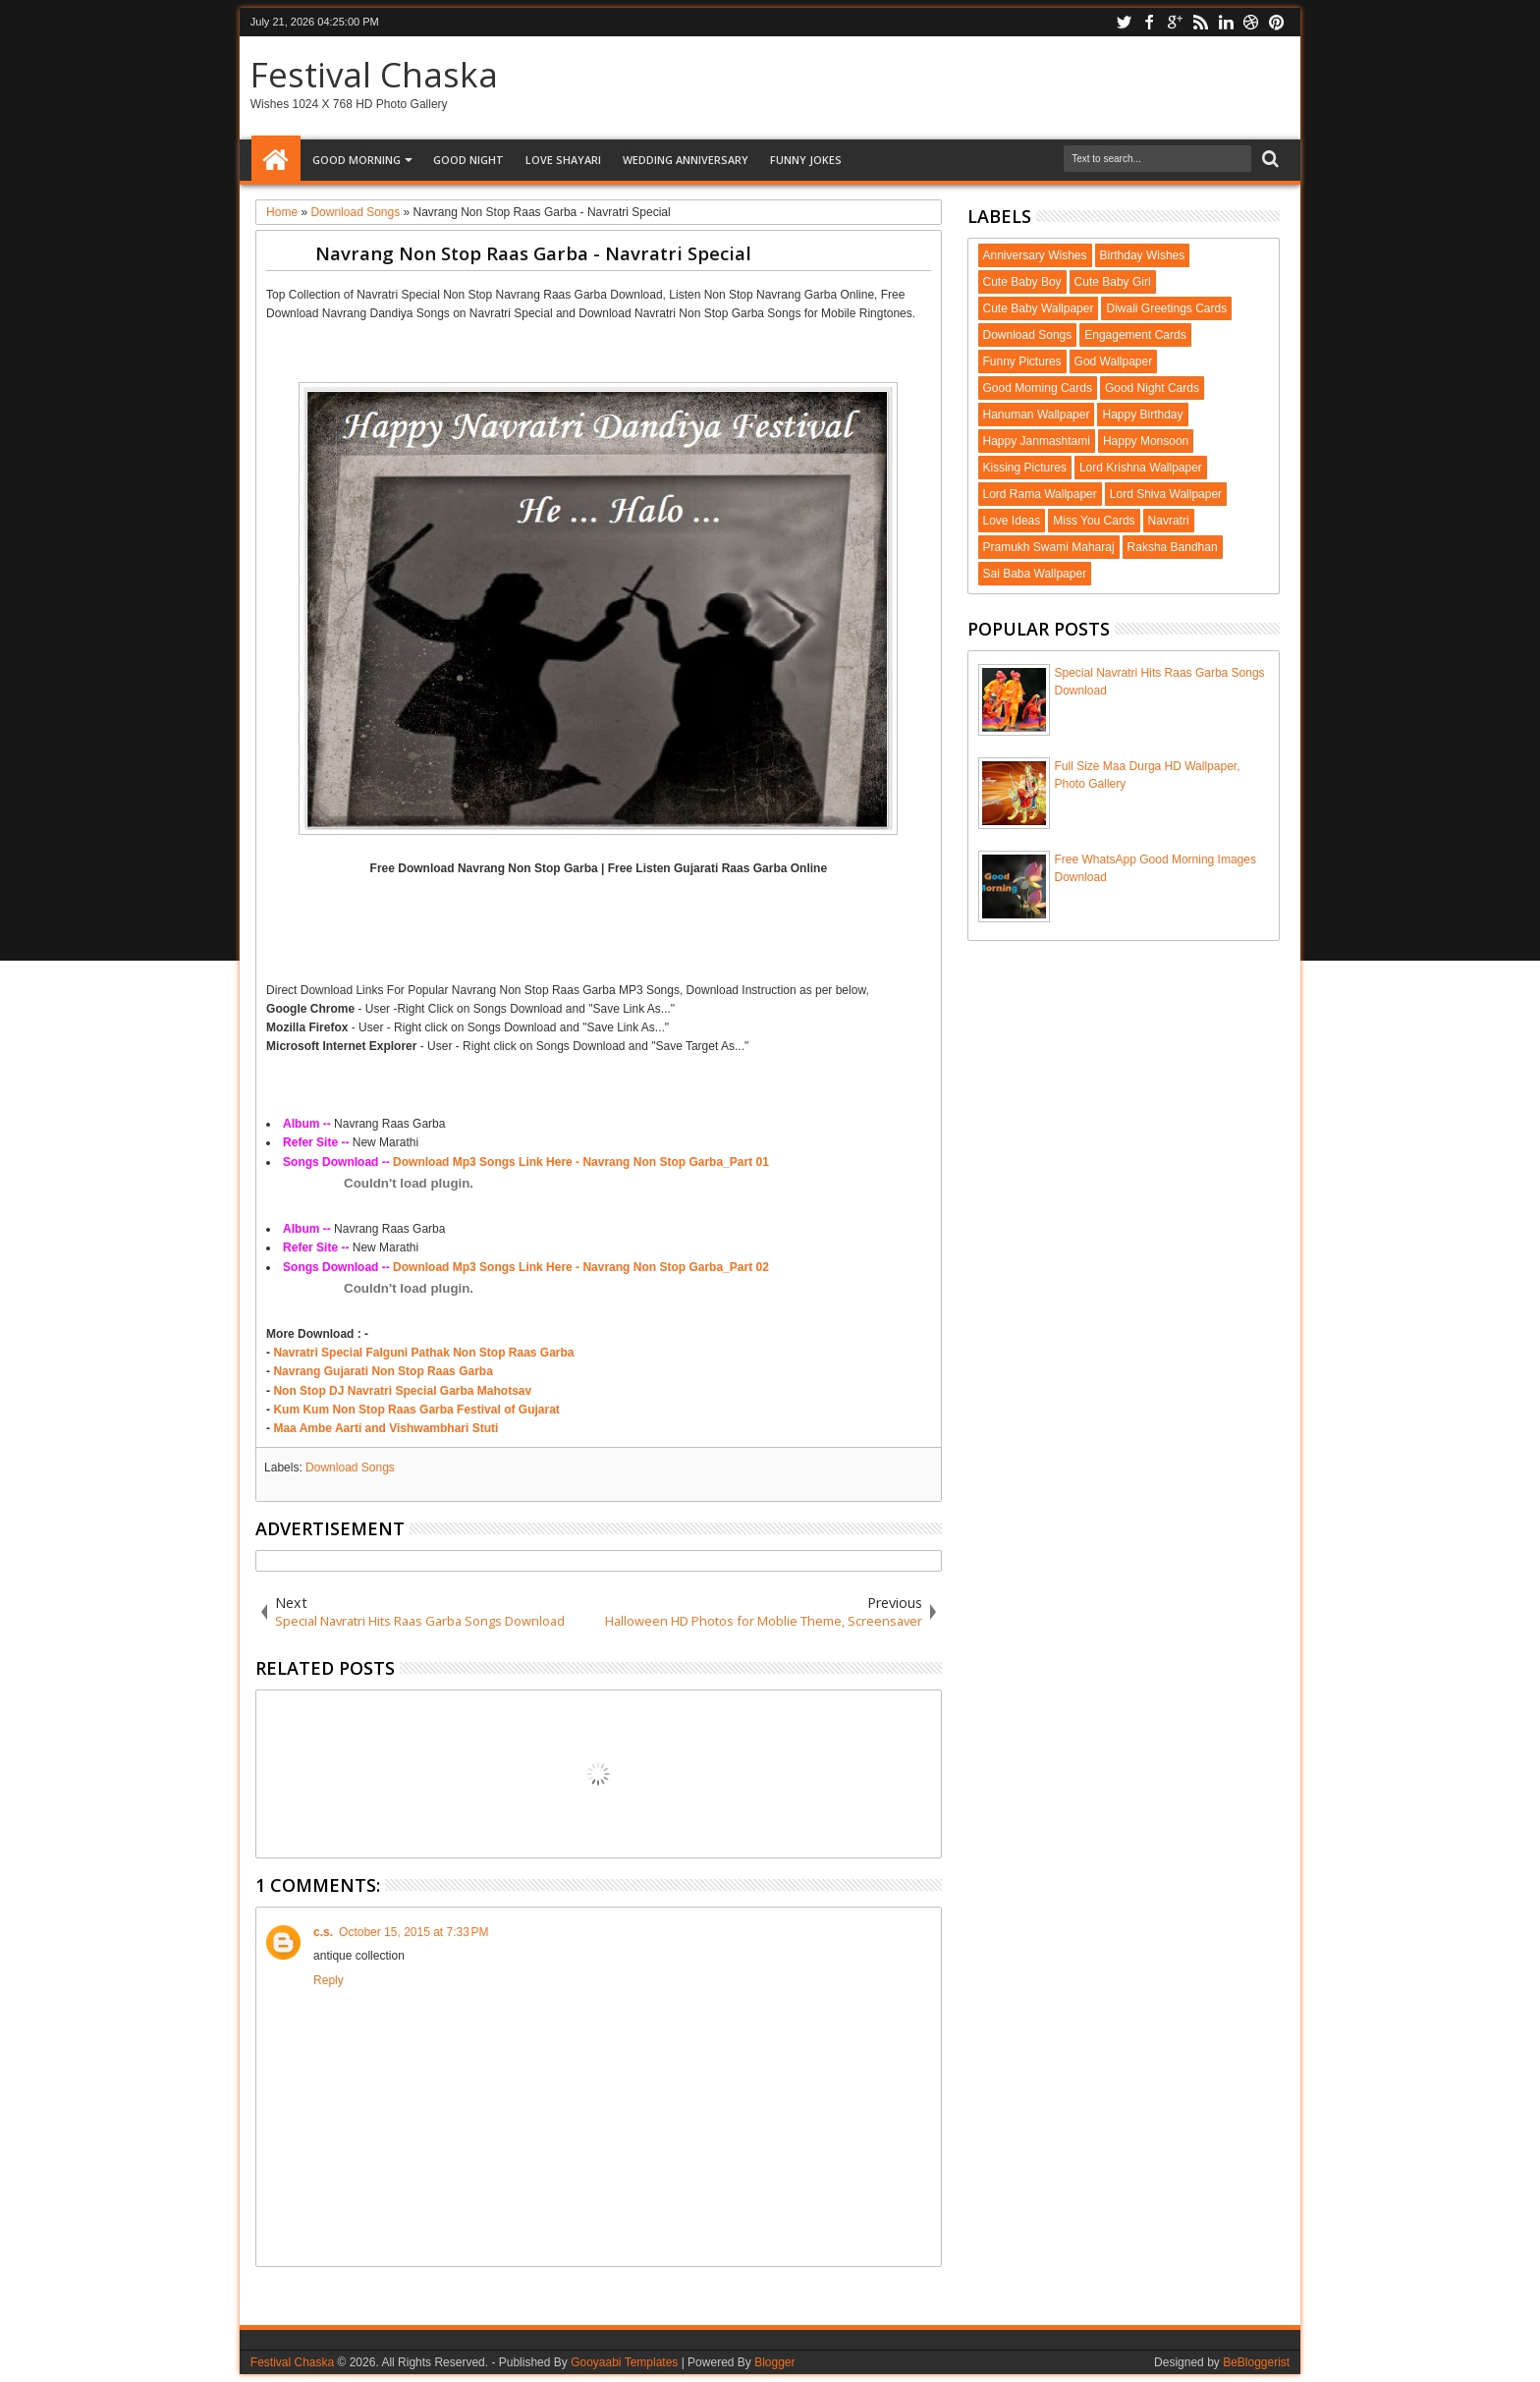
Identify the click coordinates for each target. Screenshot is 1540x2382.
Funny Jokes (806, 159)
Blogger (774, 2362)
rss (1200, 22)
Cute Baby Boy (1022, 282)
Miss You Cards (1093, 520)
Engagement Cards (1134, 335)
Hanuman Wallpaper (1036, 414)
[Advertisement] (598, 350)
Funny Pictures (1022, 361)
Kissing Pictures (1025, 467)
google (1174, 22)
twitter (1123, 22)
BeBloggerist (1256, 2362)
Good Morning (356, 159)
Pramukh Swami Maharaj (1049, 547)
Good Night (468, 159)
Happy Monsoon (1145, 441)
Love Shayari (563, 159)
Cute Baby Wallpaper (1038, 308)
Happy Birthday (1142, 414)
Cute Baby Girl (1112, 282)
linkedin (1225, 22)
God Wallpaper (1113, 361)
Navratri (1168, 520)
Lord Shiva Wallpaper (1166, 494)
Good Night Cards (1152, 388)
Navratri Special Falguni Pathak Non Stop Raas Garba (423, 1352)
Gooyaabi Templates (624, 2362)
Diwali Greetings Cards (1166, 308)
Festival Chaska (374, 74)
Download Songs (350, 1467)
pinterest (1277, 22)
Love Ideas (1012, 520)
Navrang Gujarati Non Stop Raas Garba (382, 1371)
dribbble (1251, 22)
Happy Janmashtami (1036, 441)
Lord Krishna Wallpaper (1140, 467)
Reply (328, 1980)
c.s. (323, 1932)
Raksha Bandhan (1173, 547)
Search (1268, 159)
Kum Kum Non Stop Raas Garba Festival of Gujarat (416, 1409)
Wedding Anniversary (685, 159)
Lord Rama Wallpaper (1040, 494)
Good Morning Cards (1037, 388)
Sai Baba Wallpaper (1035, 574)
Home (276, 160)
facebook (1149, 22)
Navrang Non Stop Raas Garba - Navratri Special (533, 253)
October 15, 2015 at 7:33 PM (413, 1932)
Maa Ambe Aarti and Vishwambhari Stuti (385, 1428)
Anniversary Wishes (1035, 255)
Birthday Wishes (1142, 255)
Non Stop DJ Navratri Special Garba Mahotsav (402, 1391)
